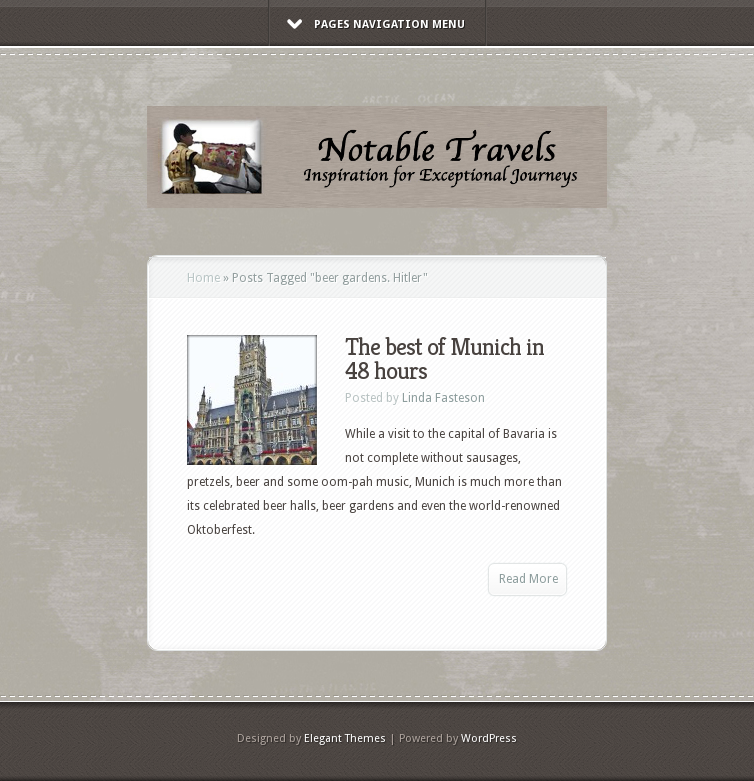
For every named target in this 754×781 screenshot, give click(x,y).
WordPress (489, 738)
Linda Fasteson (443, 398)
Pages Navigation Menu (376, 24)
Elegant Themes (345, 738)
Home (203, 278)
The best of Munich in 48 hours (444, 359)
